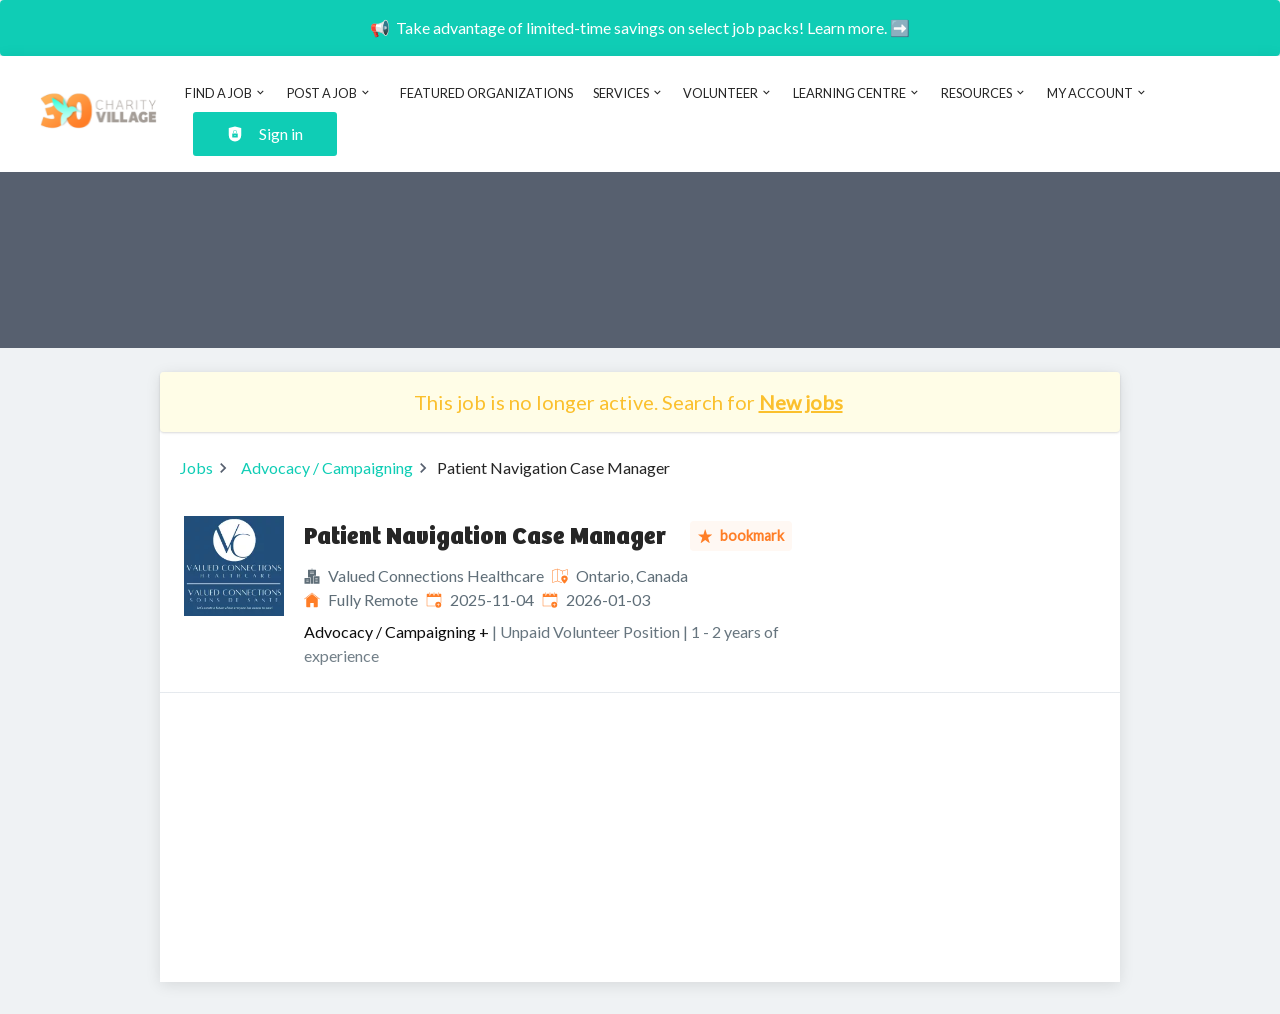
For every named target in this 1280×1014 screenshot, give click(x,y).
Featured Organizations (486, 93)
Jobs (196, 467)
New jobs (801, 402)
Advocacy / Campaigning (327, 467)
